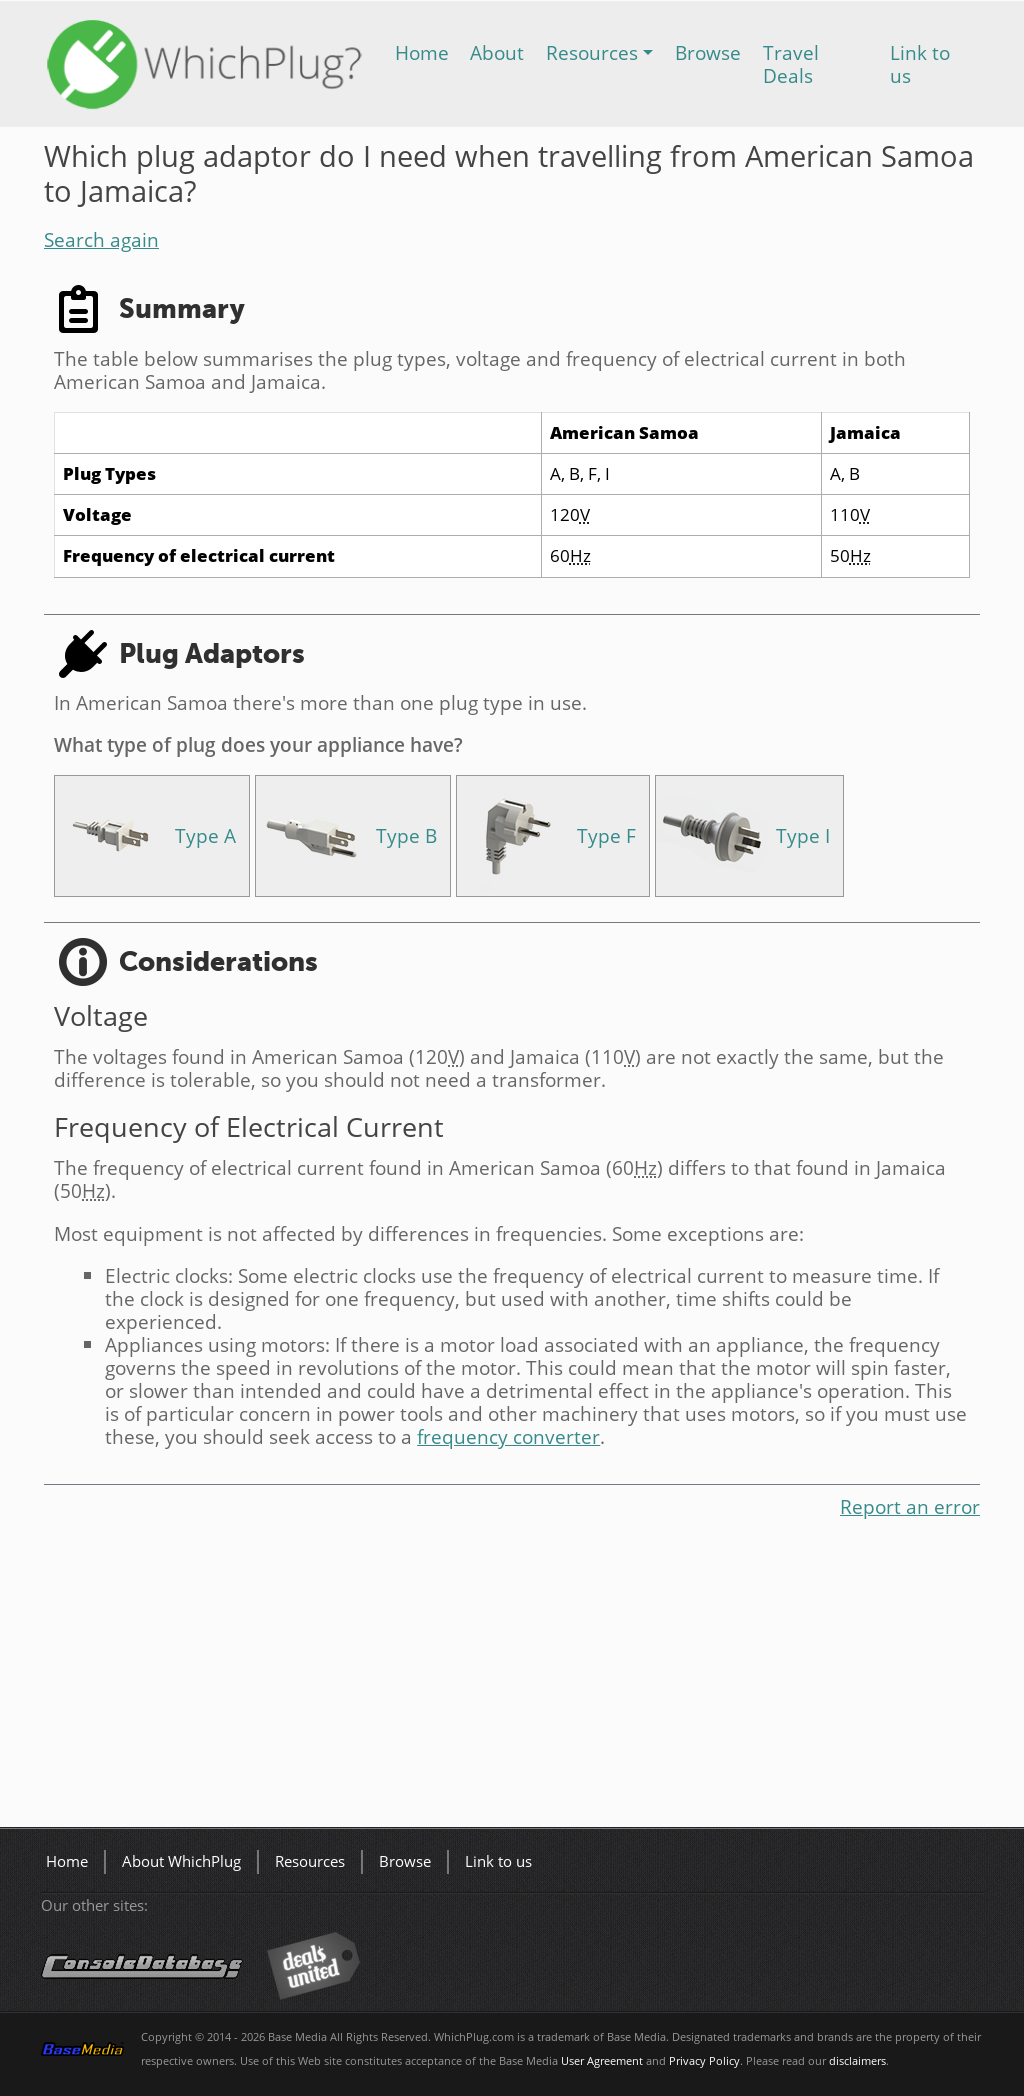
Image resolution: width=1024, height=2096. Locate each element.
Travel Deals (791, 64)
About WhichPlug (181, 1861)
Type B (406, 835)
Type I (803, 835)
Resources (592, 52)
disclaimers (857, 2061)
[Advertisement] (512, 1677)
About (497, 52)
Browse (708, 52)
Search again (101, 239)
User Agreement (602, 2061)
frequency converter (508, 1436)
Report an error (910, 1506)
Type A (205, 835)
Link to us (920, 64)
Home (422, 52)
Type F (606, 835)
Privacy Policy (704, 2061)
